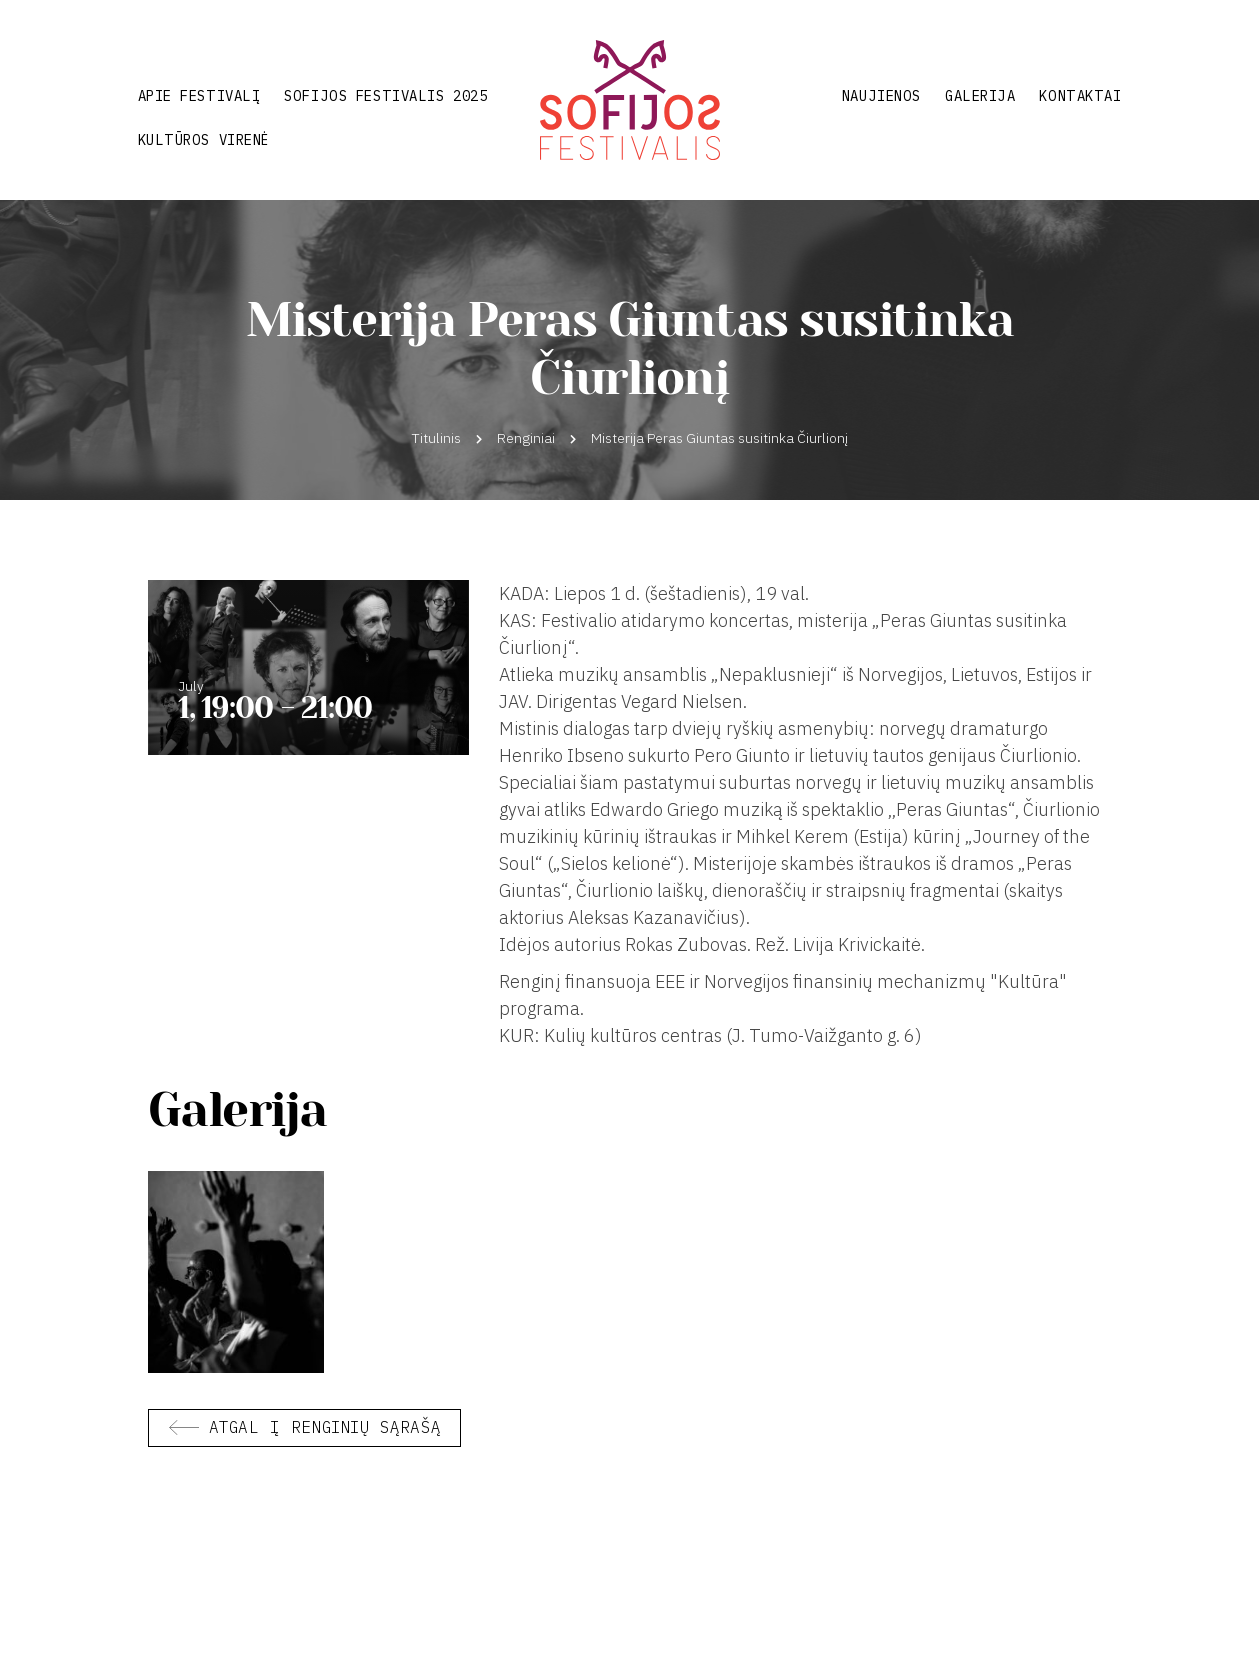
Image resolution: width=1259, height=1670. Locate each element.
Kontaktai (1080, 96)
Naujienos (881, 96)
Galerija (980, 96)
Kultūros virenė (203, 140)
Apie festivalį (199, 96)
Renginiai (526, 438)
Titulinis (436, 438)
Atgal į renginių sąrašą (325, 1427)
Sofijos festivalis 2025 (385, 96)
